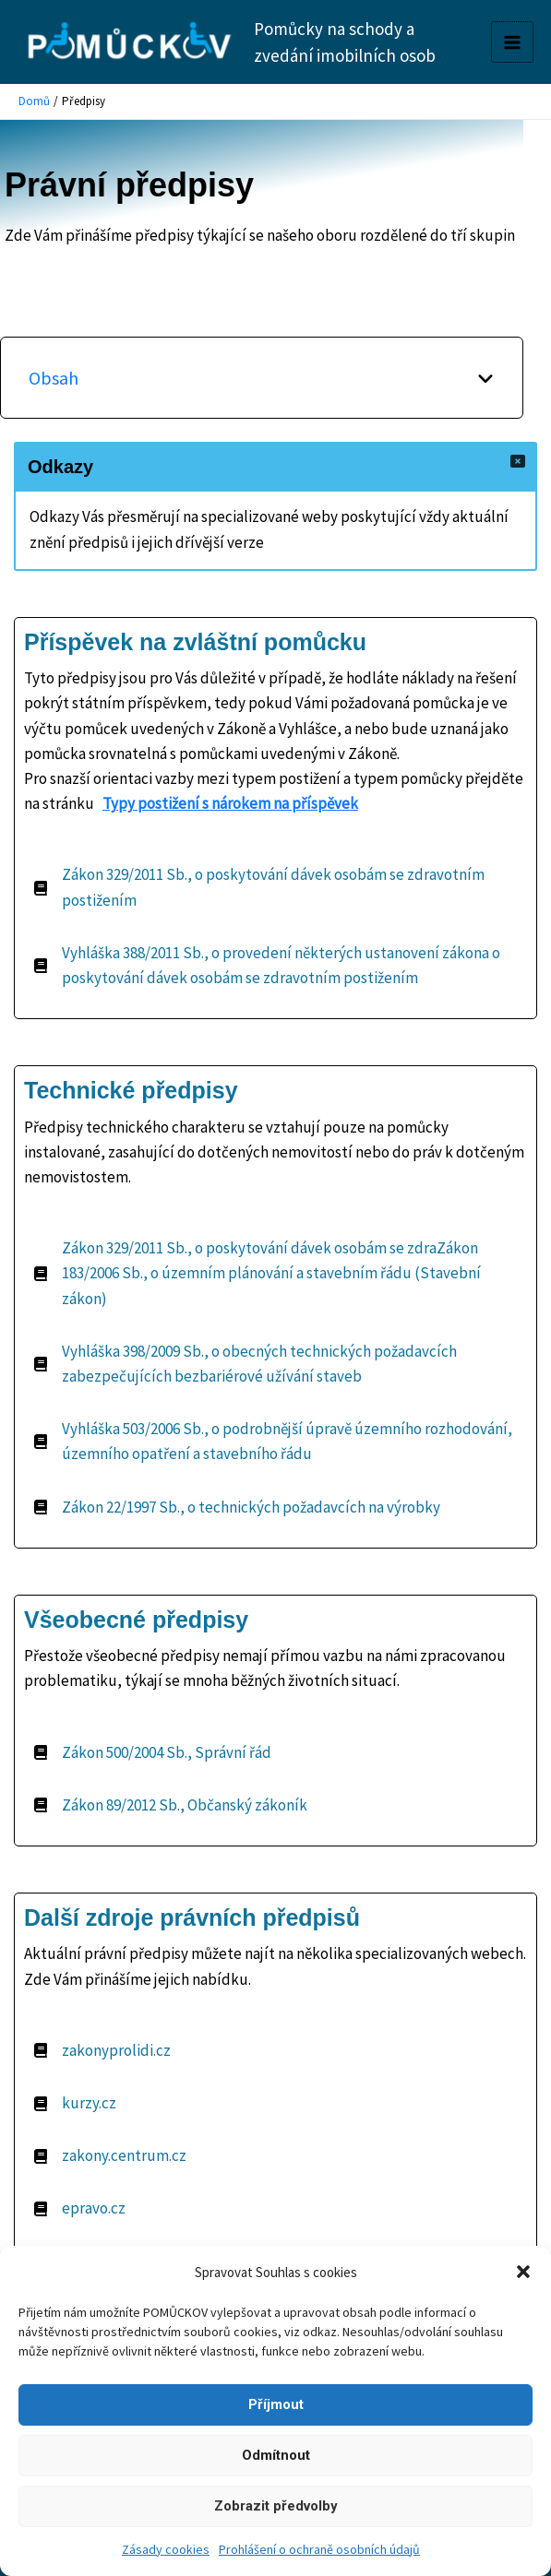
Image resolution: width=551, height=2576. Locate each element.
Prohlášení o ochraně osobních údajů (319, 2549)
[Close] (517, 461)
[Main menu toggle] (512, 42)
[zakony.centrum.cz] (110, 2156)
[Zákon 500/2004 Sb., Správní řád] (152, 1753)
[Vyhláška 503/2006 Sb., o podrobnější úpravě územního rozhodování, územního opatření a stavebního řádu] (275, 1441)
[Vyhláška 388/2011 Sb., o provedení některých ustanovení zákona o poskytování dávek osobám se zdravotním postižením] (275, 966)
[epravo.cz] (79, 2208)
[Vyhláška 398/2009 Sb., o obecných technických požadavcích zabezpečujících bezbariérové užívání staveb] (275, 1364)
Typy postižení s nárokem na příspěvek (230, 803)
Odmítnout (276, 2455)
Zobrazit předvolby (276, 2506)
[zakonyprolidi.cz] (102, 2050)
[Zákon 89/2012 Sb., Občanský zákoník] (170, 1805)
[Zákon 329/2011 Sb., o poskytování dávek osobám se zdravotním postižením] (275, 887)
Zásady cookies (166, 2549)
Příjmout (276, 2404)
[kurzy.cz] (75, 2103)
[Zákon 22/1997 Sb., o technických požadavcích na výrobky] (236, 1507)
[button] (523, 2271)
